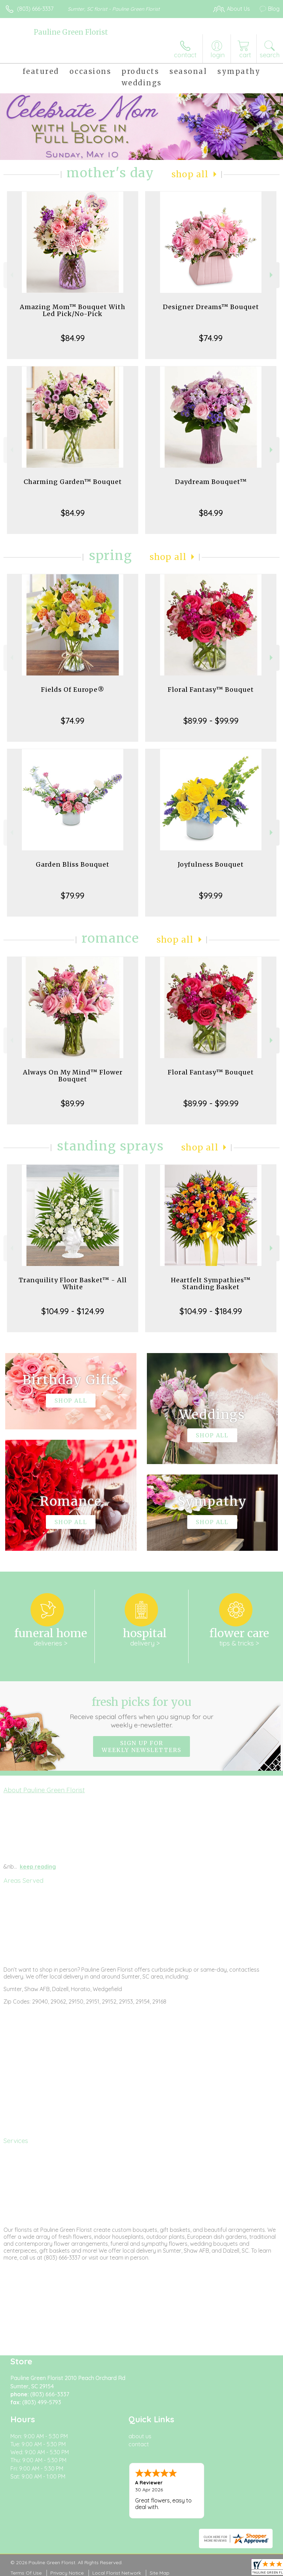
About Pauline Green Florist (44, 1790)
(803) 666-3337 (35, 8)
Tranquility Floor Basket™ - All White (73, 1283)
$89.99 (72, 1103)
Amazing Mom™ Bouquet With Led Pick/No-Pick (72, 310)
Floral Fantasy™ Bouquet (211, 690)
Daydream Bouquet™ (211, 482)
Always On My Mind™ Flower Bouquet (73, 1075)
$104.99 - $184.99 (211, 1311)
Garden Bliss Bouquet (72, 864)
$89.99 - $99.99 (211, 720)
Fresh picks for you (141, 1712)
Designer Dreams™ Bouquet (211, 307)
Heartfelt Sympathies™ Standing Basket (211, 1283)
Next (272, 275)
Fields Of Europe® (73, 690)
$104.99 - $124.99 (72, 1311)
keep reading (38, 1866)
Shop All (190, 174)
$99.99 (211, 895)
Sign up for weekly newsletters (141, 1746)
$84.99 (73, 338)
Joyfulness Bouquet (211, 864)
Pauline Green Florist (71, 32)
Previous (10, 275)
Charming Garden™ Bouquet (73, 482)
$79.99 (72, 895)
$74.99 (211, 338)
